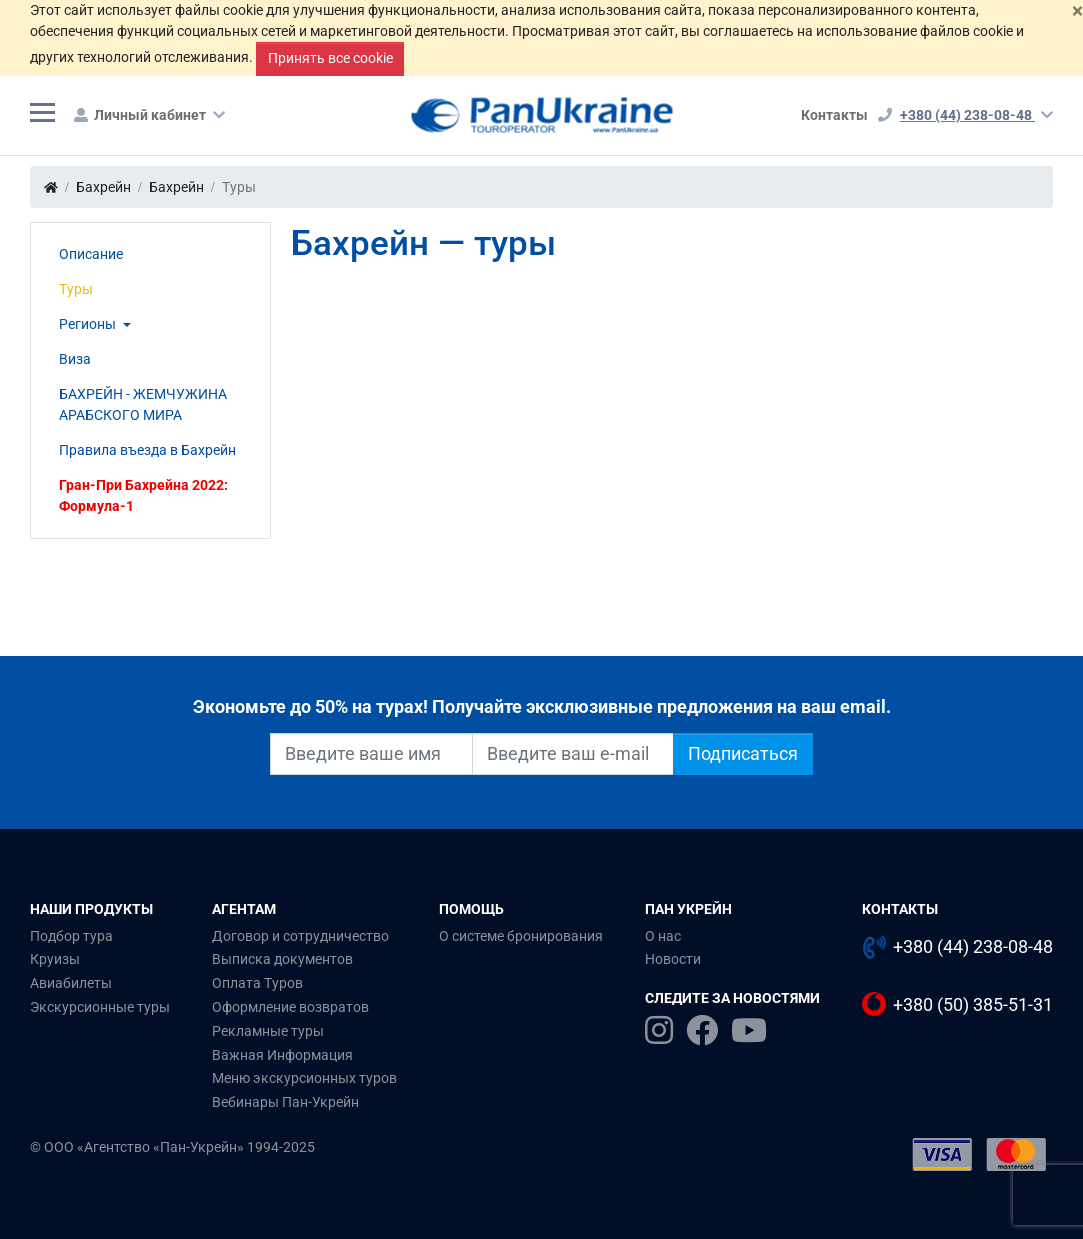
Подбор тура (71, 936)
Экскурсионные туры (100, 1007)
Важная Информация (282, 1055)
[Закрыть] (1077, 10)
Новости (673, 959)
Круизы (55, 959)
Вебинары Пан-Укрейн (285, 1102)
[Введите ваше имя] (371, 754)
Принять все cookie (330, 58)
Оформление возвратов (290, 1007)
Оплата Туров (257, 983)
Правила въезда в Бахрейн (147, 450)
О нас (663, 936)
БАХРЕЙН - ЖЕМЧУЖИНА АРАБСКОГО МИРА (143, 404)
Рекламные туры (268, 1031)
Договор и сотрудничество (300, 936)
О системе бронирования (521, 936)
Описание (91, 254)
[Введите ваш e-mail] (573, 754)
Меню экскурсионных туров (304, 1078)
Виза (75, 359)
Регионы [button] (89, 324)
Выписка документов (282, 959)
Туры (76, 289)
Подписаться (743, 754)
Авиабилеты (71, 983)
